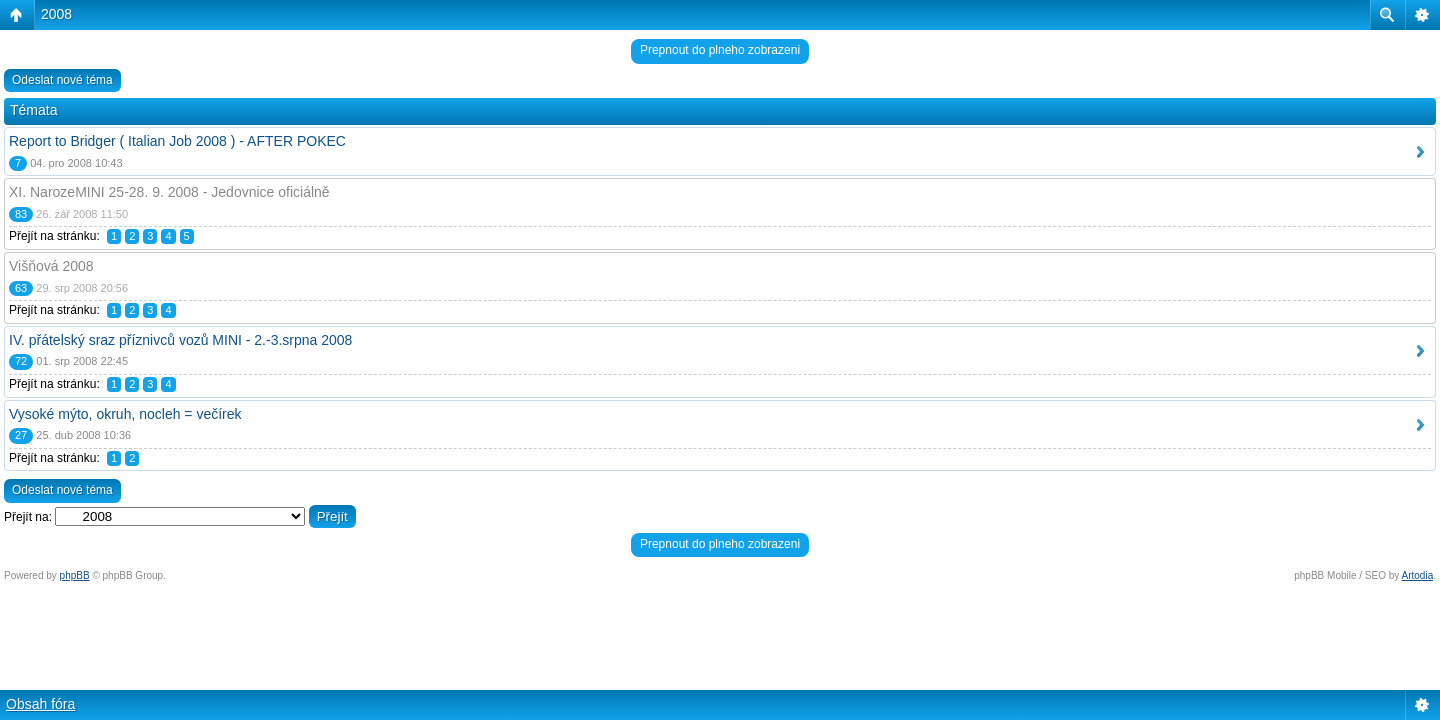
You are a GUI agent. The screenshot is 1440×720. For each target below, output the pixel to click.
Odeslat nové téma (62, 80)
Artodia (1418, 575)
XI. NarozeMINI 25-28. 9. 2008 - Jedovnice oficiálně (169, 192)
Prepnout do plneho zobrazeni (720, 50)
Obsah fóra (40, 704)
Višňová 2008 (51, 266)
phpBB (75, 575)
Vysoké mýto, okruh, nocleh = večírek (125, 414)
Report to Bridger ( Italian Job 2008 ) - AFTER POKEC (177, 141)
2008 (56, 14)
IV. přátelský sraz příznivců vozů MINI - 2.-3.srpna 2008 (180, 340)
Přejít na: (28, 517)
